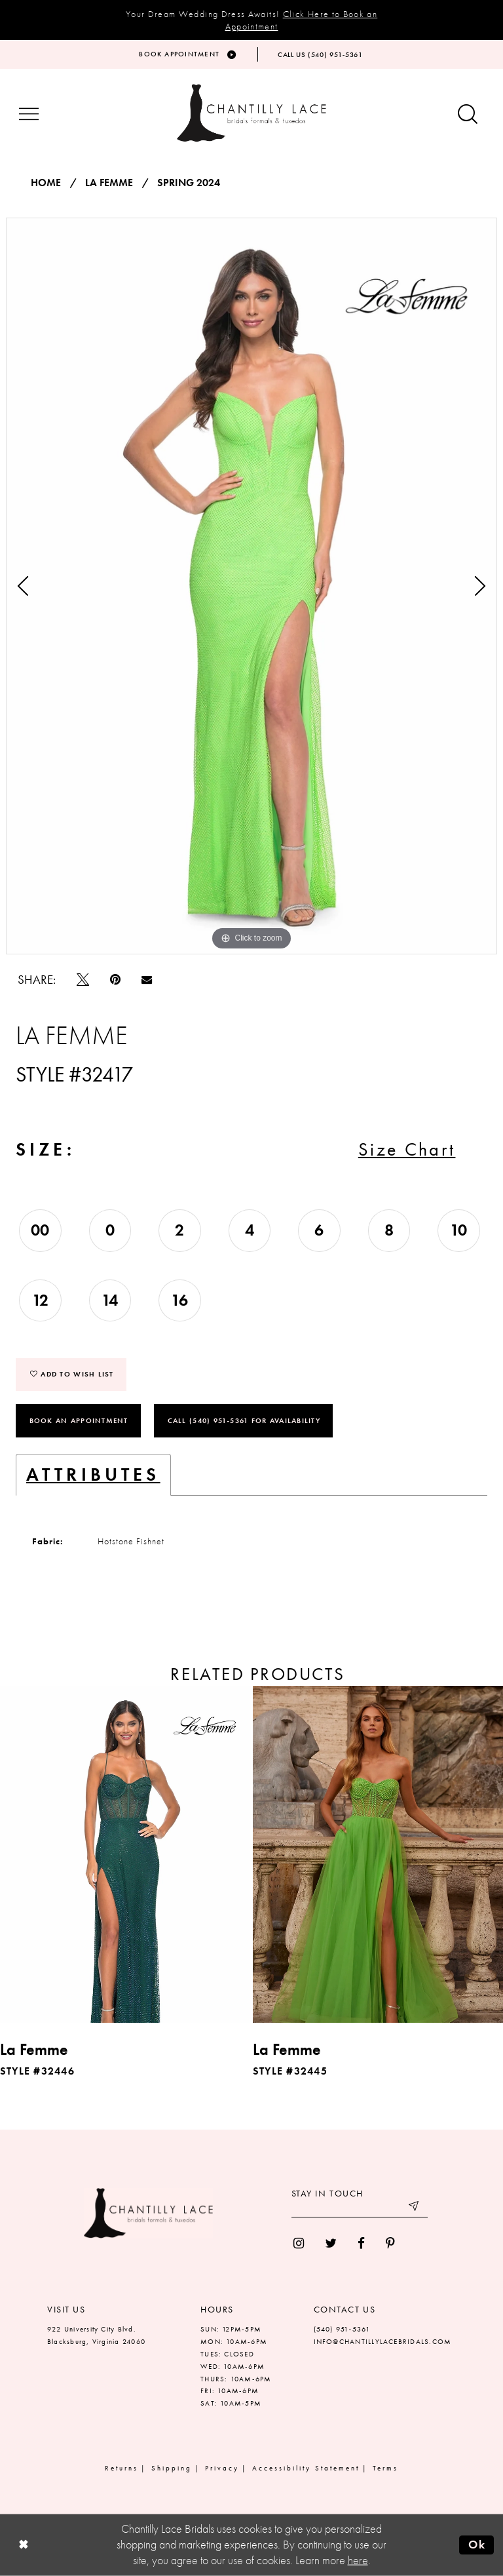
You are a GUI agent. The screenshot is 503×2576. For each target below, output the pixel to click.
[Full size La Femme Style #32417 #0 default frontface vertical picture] (251, 586)
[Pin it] (115, 979)
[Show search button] (467, 115)
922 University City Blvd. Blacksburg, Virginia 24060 (96, 2335)
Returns (121, 2467)
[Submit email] (414, 2207)
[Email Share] (146, 979)
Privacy (222, 2467)
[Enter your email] (359, 2207)
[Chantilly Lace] (251, 113)
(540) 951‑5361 (342, 2328)
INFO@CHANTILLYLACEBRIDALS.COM (383, 2341)
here (358, 2560)
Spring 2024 (188, 183)
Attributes (93, 1474)
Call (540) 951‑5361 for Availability (244, 1420)
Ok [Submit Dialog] (477, 2544)
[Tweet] (83, 979)
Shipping (171, 2467)
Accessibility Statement (306, 2467)
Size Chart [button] (407, 1149)
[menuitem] (298, 2243)
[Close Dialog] (23, 2544)
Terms (385, 2467)
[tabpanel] (251, 586)
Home (46, 183)
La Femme (109, 183)
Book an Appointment (78, 1420)
